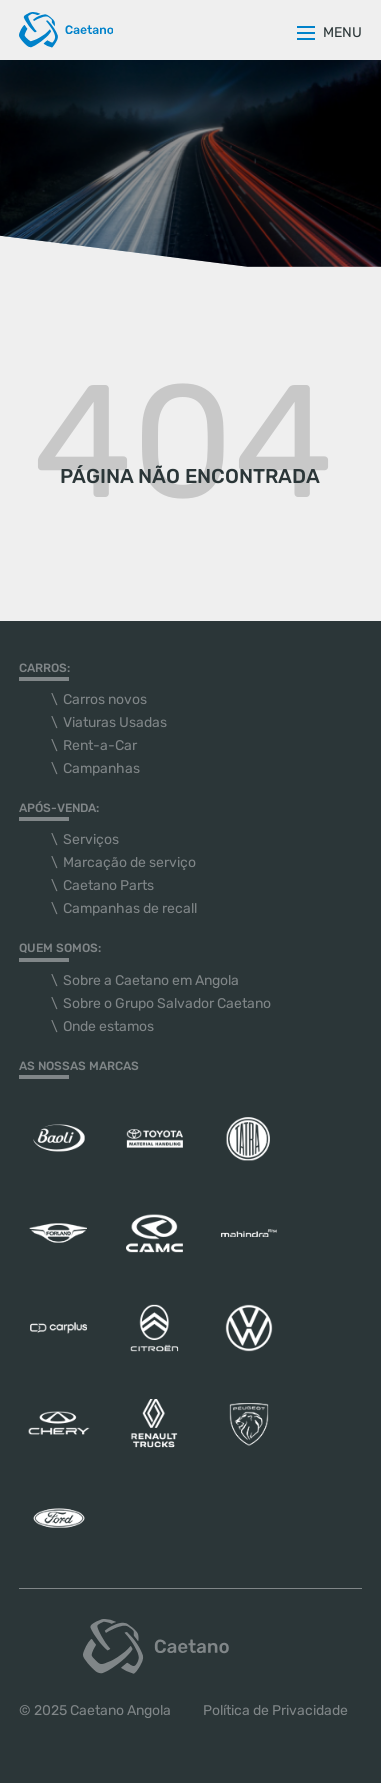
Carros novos (105, 699)
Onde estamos (108, 1026)
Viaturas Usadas (115, 722)
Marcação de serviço (129, 862)
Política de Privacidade (275, 1710)
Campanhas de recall (130, 908)
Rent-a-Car (100, 745)
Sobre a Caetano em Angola (151, 980)
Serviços (91, 839)
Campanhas (101, 768)
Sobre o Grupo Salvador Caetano (167, 1003)
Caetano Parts (108, 885)
